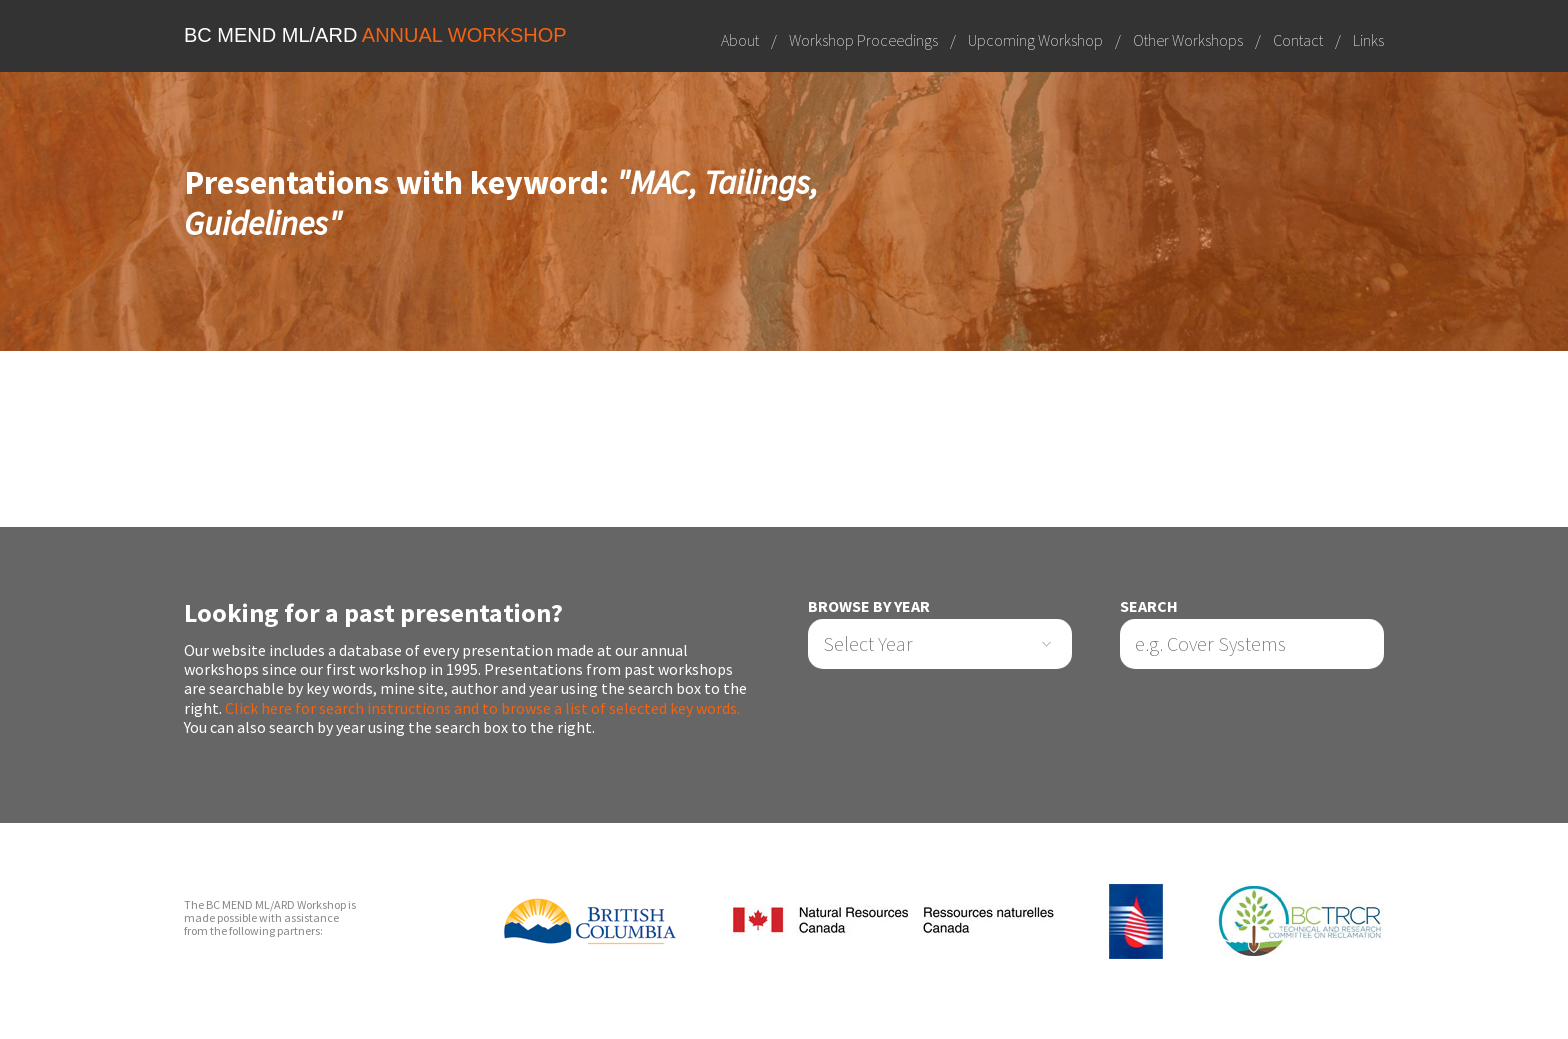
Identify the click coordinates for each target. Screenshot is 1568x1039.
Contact (1298, 40)
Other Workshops (1188, 40)
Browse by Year (869, 606)
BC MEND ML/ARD (375, 35)
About (740, 40)
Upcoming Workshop (1035, 40)
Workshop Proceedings (863, 40)
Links (1368, 40)
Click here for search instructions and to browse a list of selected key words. (482, 708)
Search (1149, 606)
